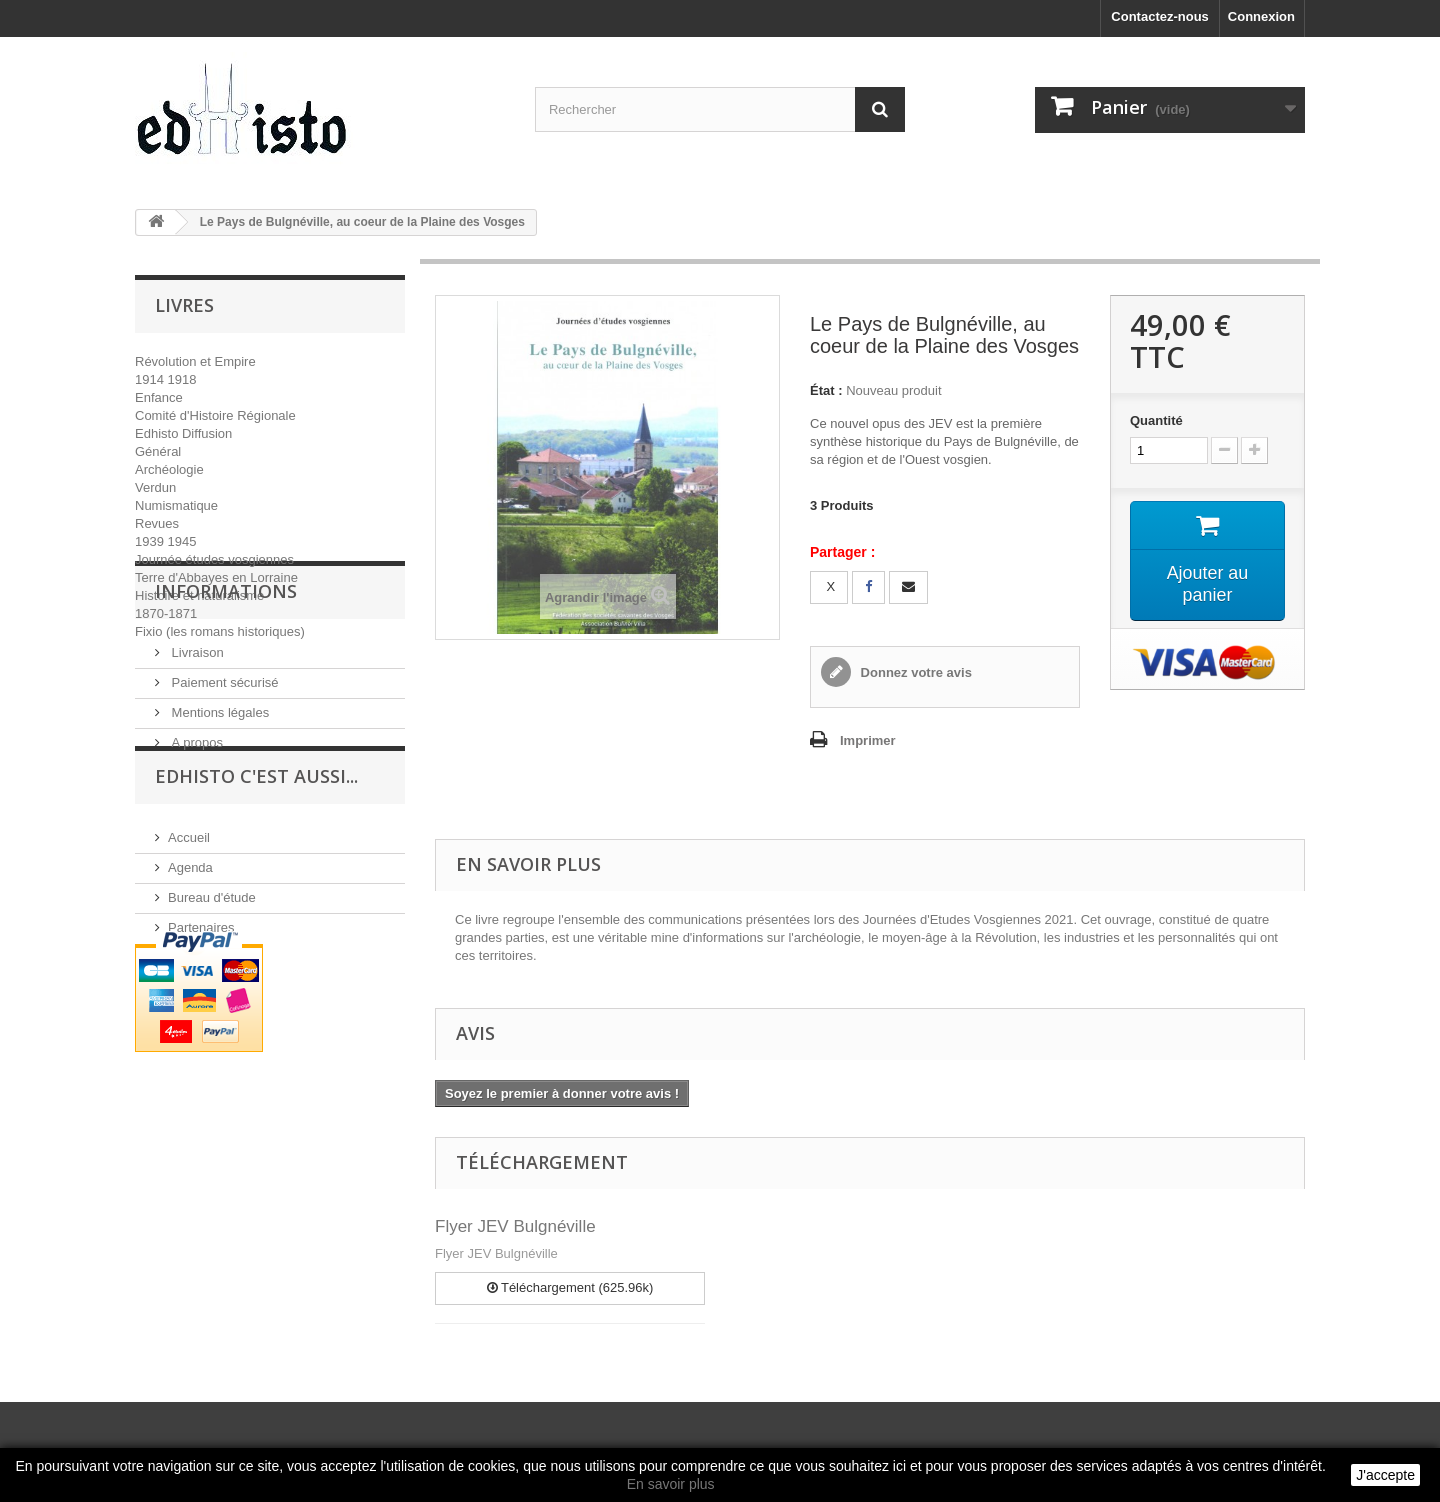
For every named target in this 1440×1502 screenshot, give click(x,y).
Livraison (196, 754)
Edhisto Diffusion (183, 433)
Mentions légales (218, 814)
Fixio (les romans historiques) (220, 631)
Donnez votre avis (914, 672)
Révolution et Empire (195, 361)
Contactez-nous (1160, 16)
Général (158, 451)
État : (826, 390)
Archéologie (169, 469)
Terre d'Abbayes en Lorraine (216, 577)
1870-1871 (166, 613)
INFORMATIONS (226, 701)
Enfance (159, 397)
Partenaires (201, 1063)
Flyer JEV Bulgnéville (515, 1226)
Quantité (1156, 420)
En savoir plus (671, 1484)
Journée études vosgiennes (214, 559)
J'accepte (1385, 1475)
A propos (195, 844)
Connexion (1261, 16)
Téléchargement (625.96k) (570, 1287)
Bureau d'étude (212, 1033)
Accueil (189, 973)
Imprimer (868, 740)
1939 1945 (165, 541)
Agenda (190, 1003)
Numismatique (176, 505)
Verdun (155, 487)
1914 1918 (165, 379)
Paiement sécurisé (223, 784)
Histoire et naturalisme (199, 595)
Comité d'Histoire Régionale (215, 415)
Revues (157, 523)
